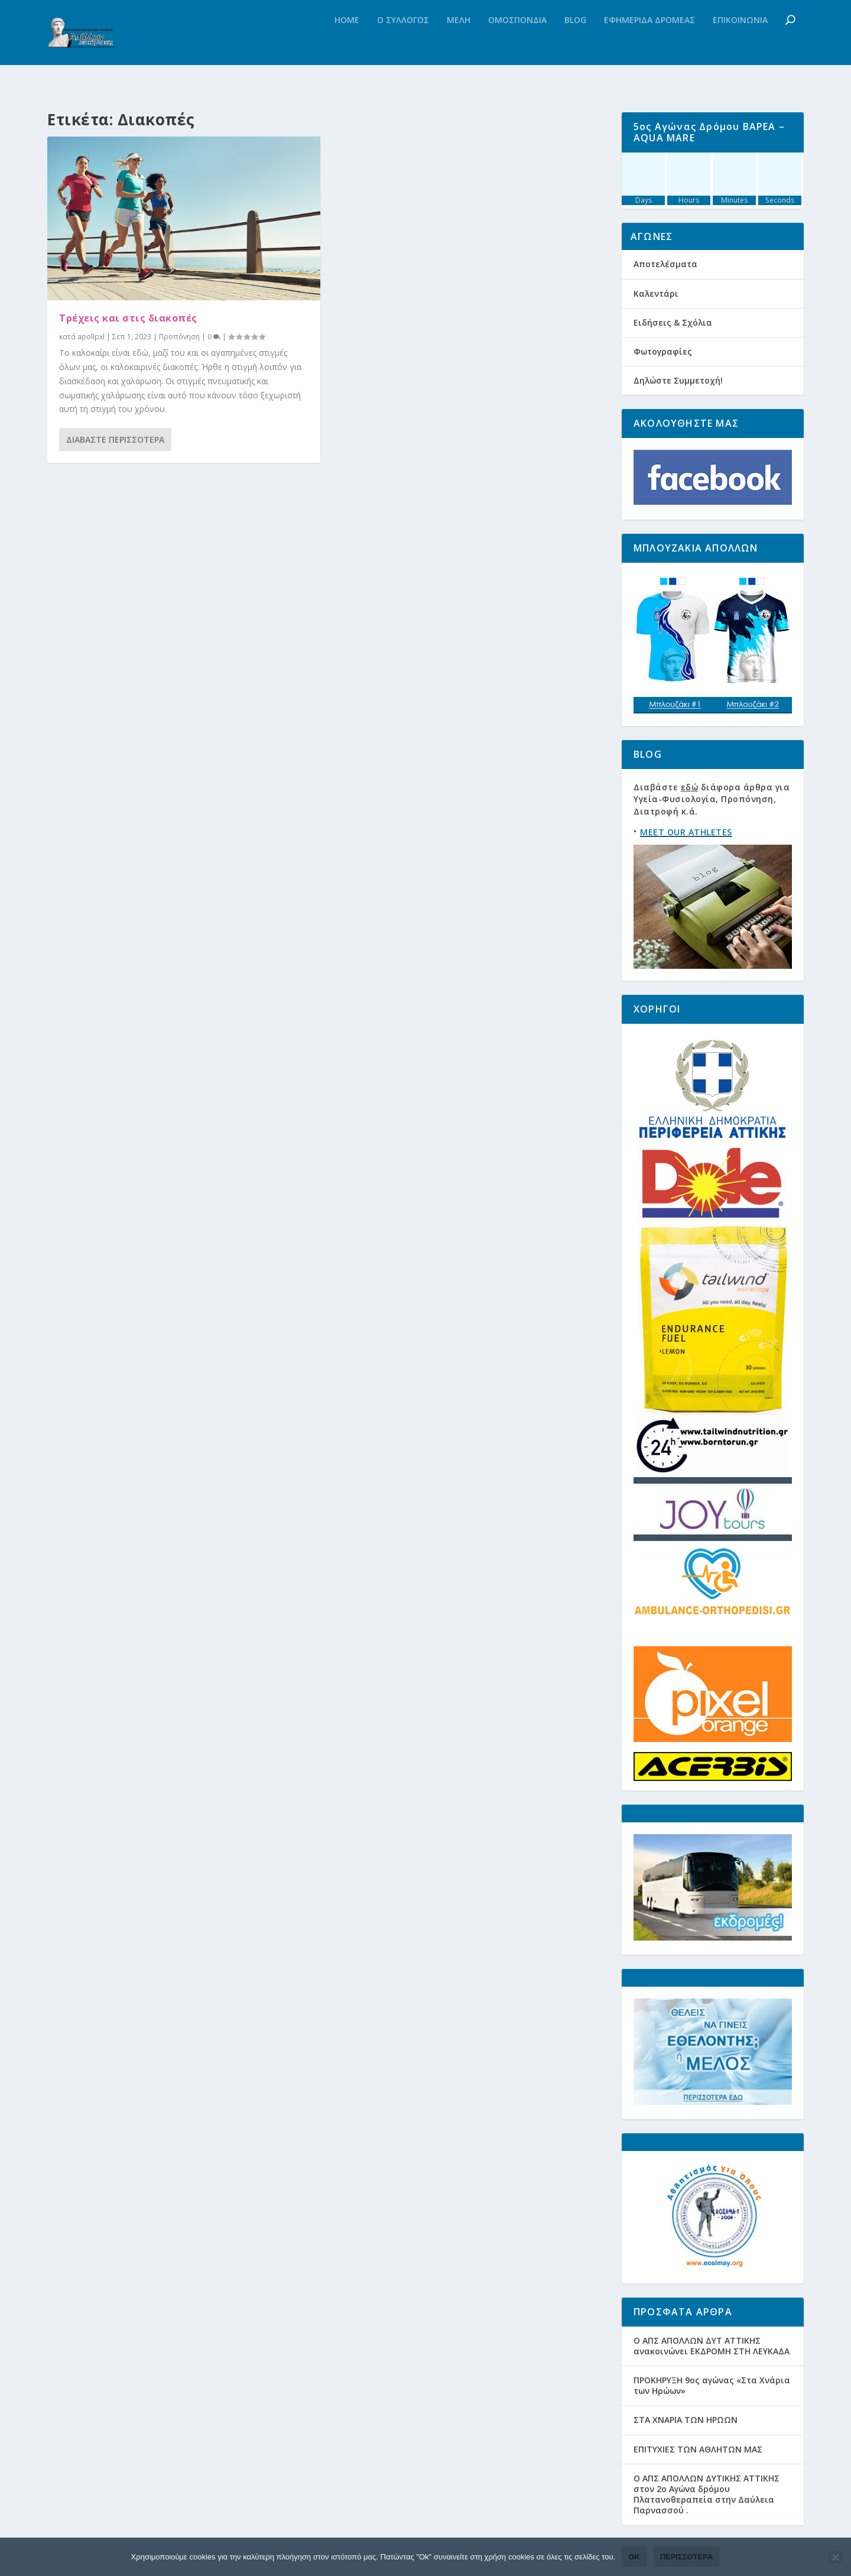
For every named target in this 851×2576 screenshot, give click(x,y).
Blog (575, 44)
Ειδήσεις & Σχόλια (673, 322)
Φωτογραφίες (663, 351)
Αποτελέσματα (665, 264)
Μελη (458, 44)
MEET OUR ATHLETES (686, 832)
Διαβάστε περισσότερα (115, 439)
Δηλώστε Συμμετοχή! (678, 380)
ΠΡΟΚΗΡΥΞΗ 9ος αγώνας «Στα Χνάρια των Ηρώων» (712, 2385)
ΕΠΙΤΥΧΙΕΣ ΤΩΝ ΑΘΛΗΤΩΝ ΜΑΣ (698, 2449)
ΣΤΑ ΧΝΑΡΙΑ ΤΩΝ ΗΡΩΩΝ (686, 2419)
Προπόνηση (179, 337)
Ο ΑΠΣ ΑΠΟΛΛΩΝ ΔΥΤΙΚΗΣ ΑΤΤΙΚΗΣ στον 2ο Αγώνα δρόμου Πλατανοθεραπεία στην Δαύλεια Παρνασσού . (706, 2494)
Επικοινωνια (740, 44)
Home (346, 44)
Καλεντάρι (656, 293)
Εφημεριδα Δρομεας (649, 44)
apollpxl (91, 337)
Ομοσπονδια (517, 44)
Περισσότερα (686, 2556)
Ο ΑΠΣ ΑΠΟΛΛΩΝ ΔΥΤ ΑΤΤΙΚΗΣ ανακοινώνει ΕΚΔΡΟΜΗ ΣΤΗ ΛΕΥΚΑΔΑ (712, 2346)
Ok (634, 2556)
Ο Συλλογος (403, 44)
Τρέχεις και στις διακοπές (128, 318)
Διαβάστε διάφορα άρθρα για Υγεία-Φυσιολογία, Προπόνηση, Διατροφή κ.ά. (712, 799)
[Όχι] (835, 2557)
